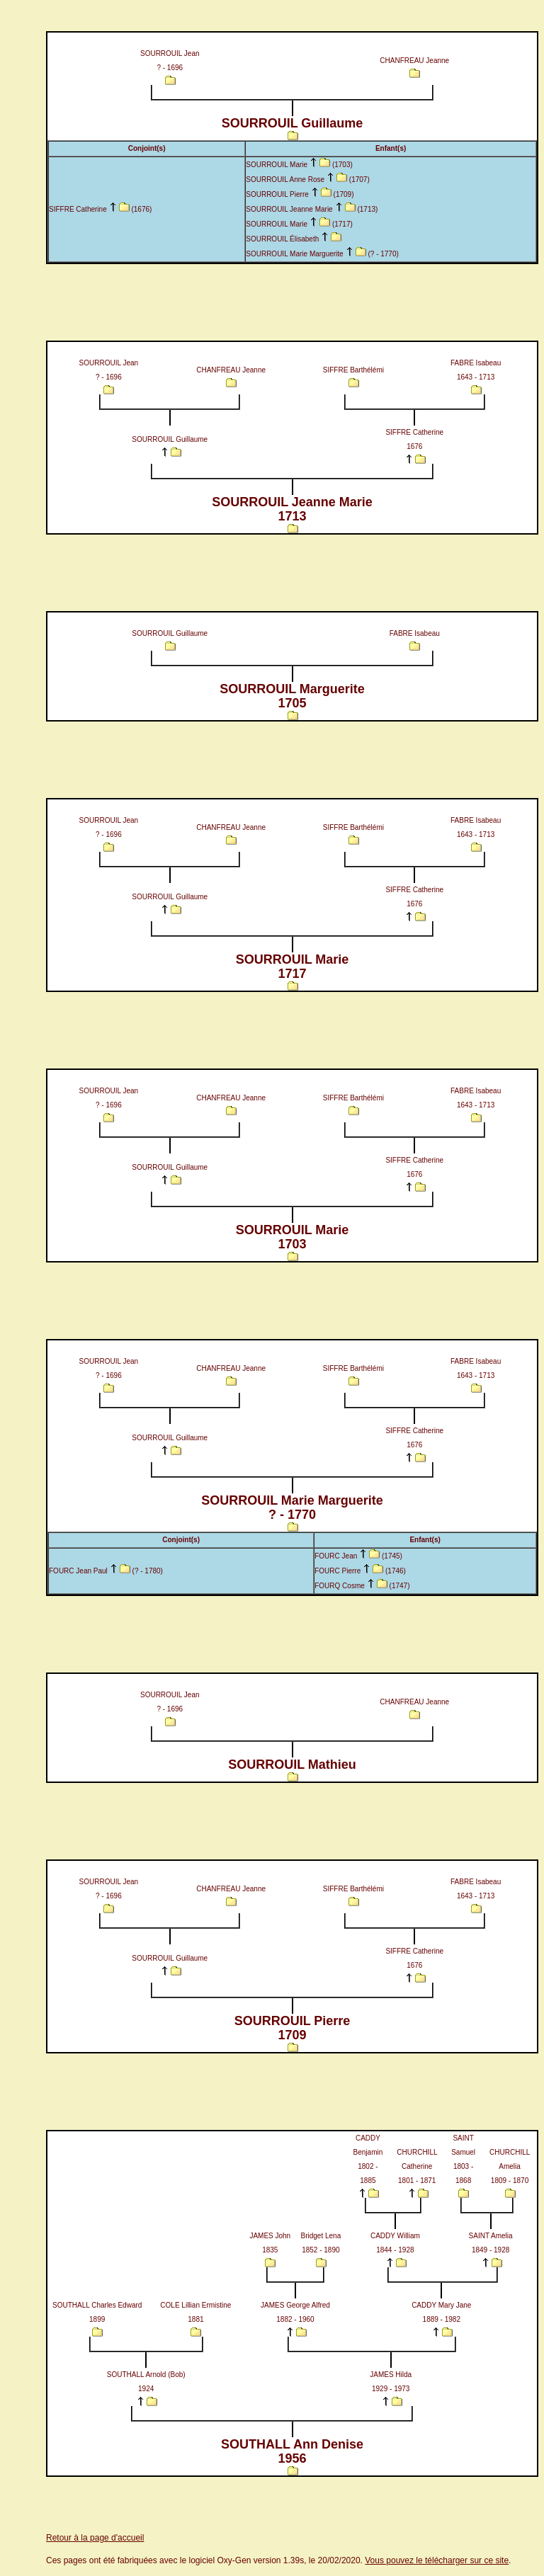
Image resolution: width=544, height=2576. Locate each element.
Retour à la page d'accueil (95, 2538)
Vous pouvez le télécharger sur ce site (437, 2560)
